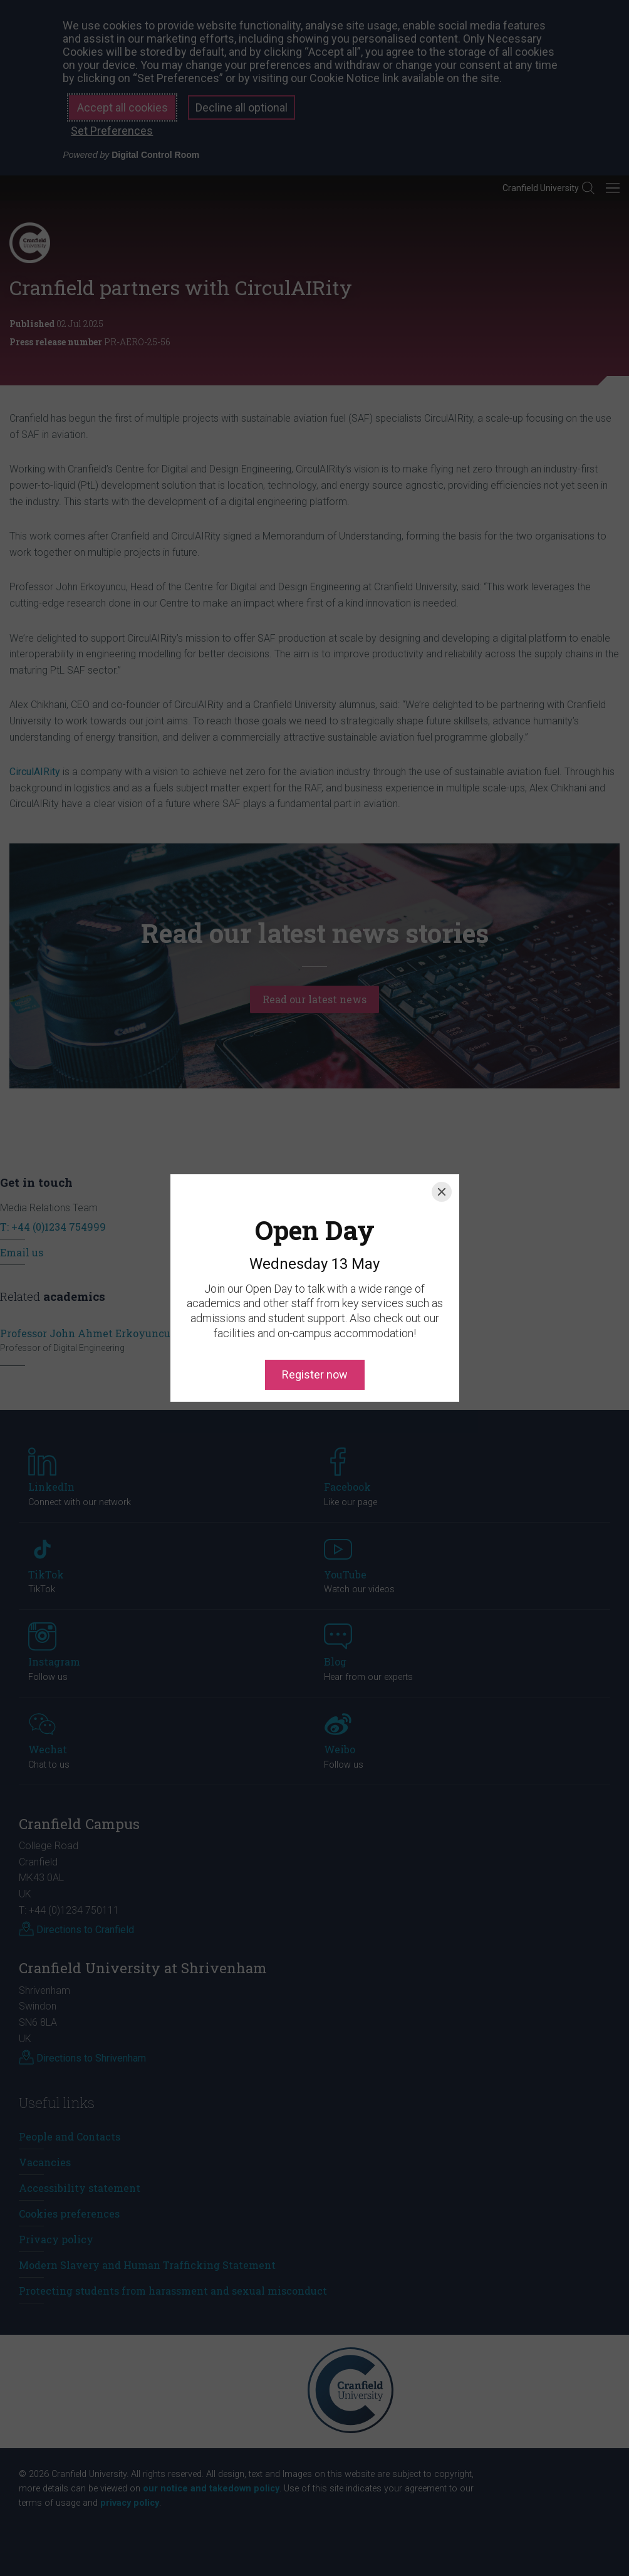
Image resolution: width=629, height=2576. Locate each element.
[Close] (442, 1135)
